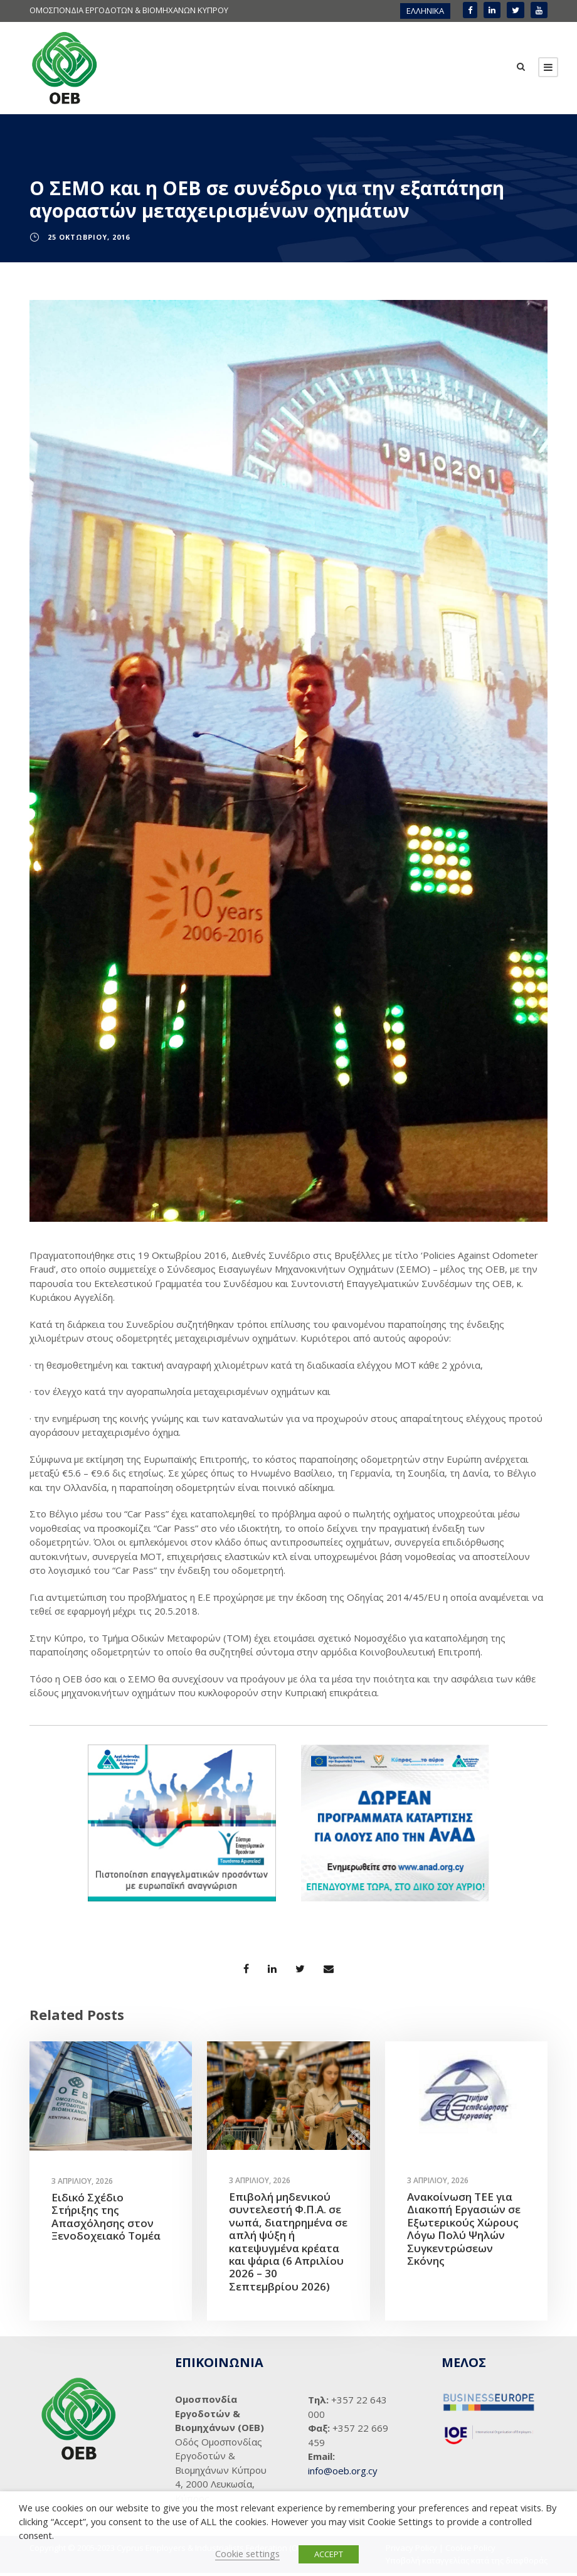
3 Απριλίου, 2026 (82, 2184)
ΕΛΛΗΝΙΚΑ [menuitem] (425, 10)
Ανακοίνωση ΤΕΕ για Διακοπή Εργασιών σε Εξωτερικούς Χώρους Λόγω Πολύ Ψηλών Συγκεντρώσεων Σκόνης (464, 2232)
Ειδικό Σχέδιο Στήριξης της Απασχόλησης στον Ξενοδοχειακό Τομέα (106, 2219)
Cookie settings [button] (247, 2553)
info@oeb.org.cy (343, 2473)
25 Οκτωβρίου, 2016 (89, 240)
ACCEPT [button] (328, 2554)
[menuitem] (425, 11)
